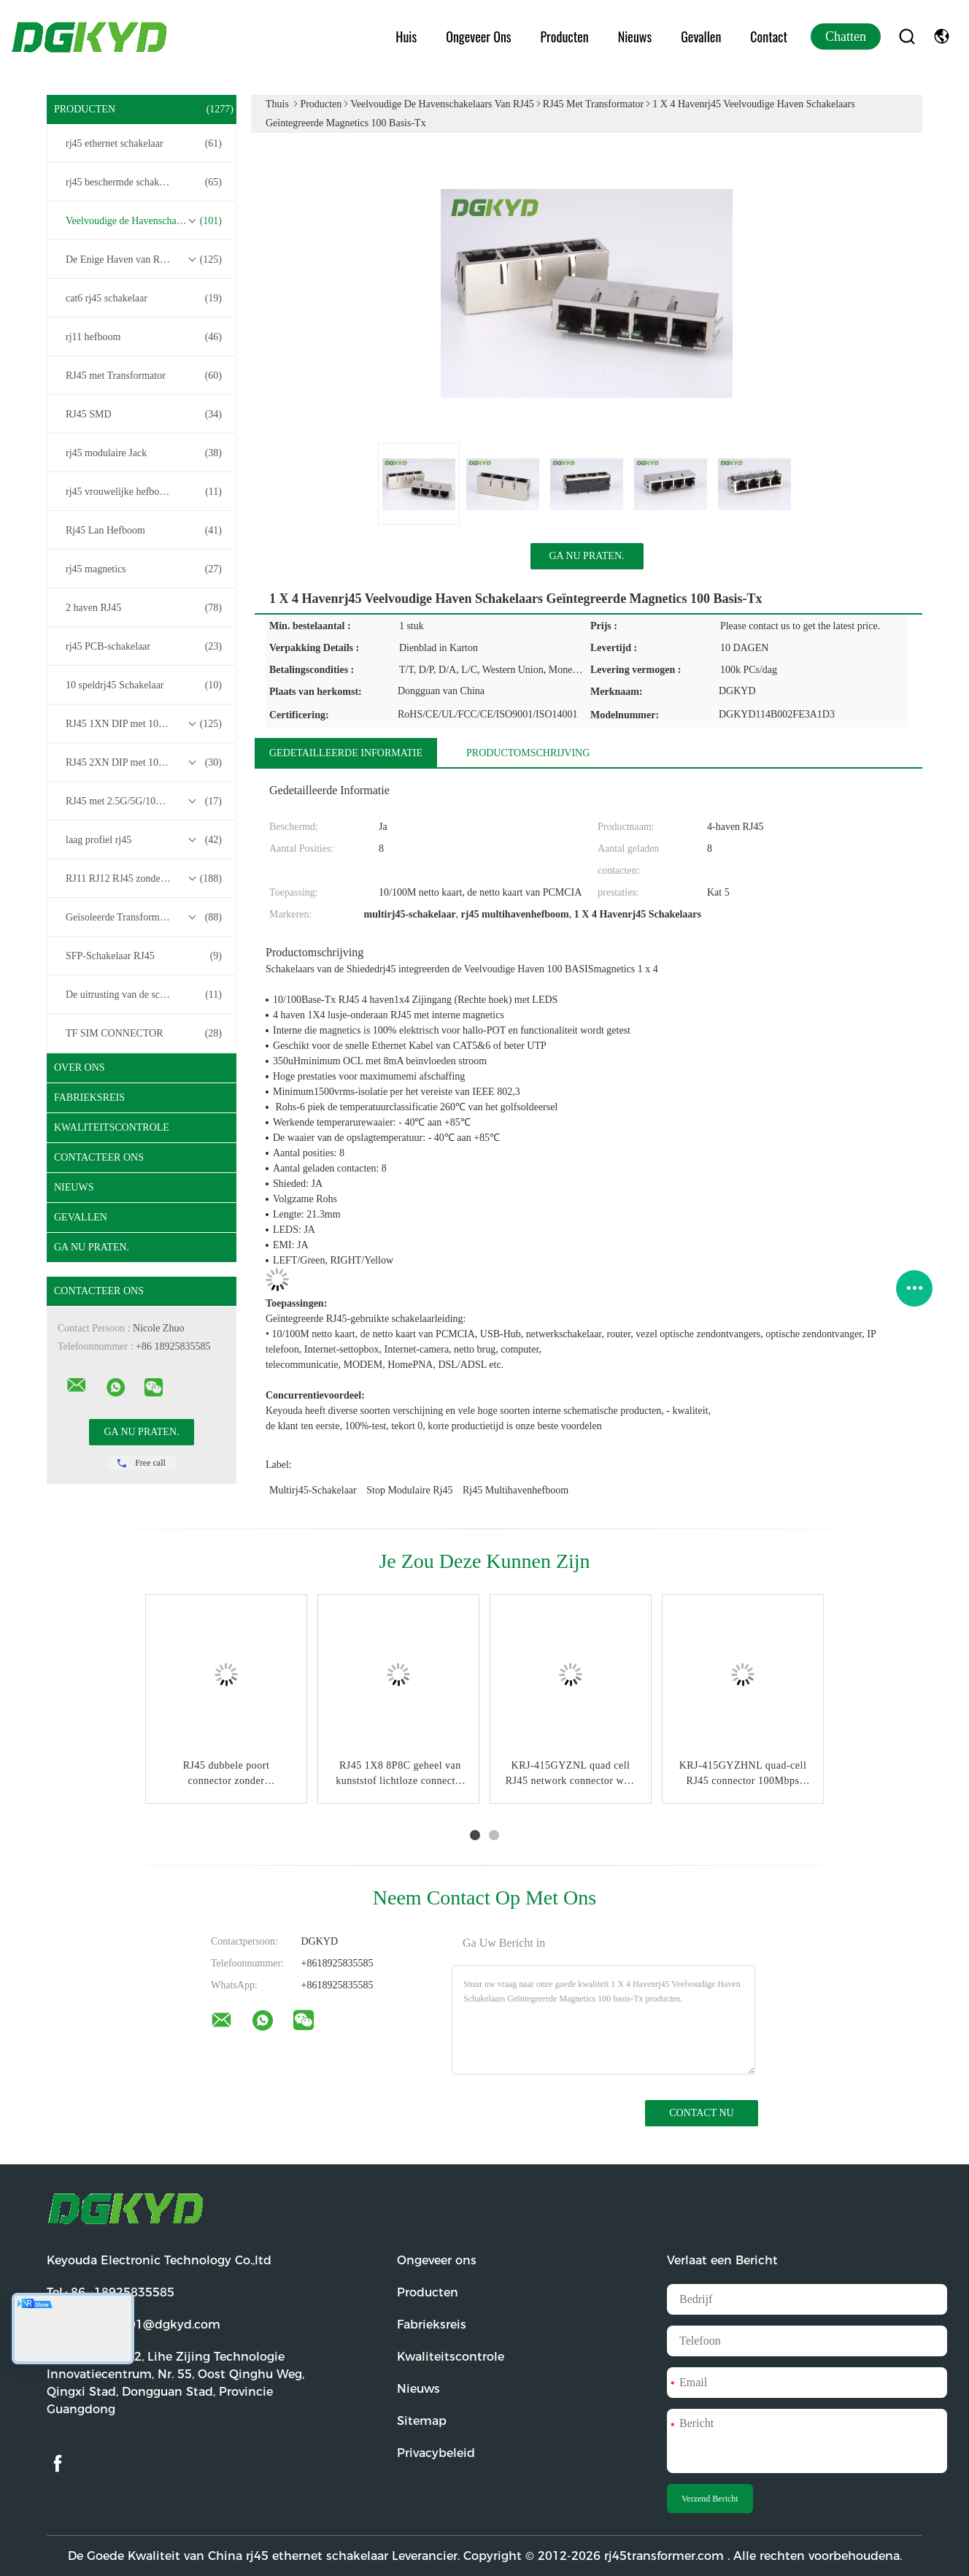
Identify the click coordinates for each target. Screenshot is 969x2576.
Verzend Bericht (710, 2499)
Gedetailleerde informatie (345, 752)
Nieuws (635, 36)
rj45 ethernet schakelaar (144, 144)
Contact (768, 36)
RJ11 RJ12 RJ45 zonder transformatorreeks (145, 879)
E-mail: (133, 2324)
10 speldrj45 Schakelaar (144, 685)
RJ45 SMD (144, 414)
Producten (565, 36)
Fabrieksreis (89, 1097)
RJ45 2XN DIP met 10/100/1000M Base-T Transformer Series (145, 763)
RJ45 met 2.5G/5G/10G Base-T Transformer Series (145, 801)
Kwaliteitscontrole (111, 1127)
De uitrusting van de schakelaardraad (144, 995)
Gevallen (701, 36)
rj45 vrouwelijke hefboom (144, 492)
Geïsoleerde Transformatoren (144, 917)
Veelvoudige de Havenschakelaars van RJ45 (145, 221)
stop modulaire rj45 (409, 1490)
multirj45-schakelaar (313, 1490)
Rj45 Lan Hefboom (144, 530)
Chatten (845, 36)
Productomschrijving (528, 752)
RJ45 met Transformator (144, 376)
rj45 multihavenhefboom (515, 1490)
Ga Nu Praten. (91, 1247)
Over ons (79, 1067)
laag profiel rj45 (144, 840)
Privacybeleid (436, 2453)
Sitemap (422, 2421)
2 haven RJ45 (144, 608)
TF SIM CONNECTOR (144, 1033)
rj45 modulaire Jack (144, 453)
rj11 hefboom (144, 337)
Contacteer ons (99, 1157)
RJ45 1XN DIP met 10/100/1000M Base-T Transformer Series (145, 724)
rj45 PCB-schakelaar (144, 646)
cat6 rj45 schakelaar (144, 298)
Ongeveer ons (478, 36)
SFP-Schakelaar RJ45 (144, 956)
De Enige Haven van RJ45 (144, 260)
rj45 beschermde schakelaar (144, 182)
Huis (406, 36)
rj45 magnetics (144, 569)
